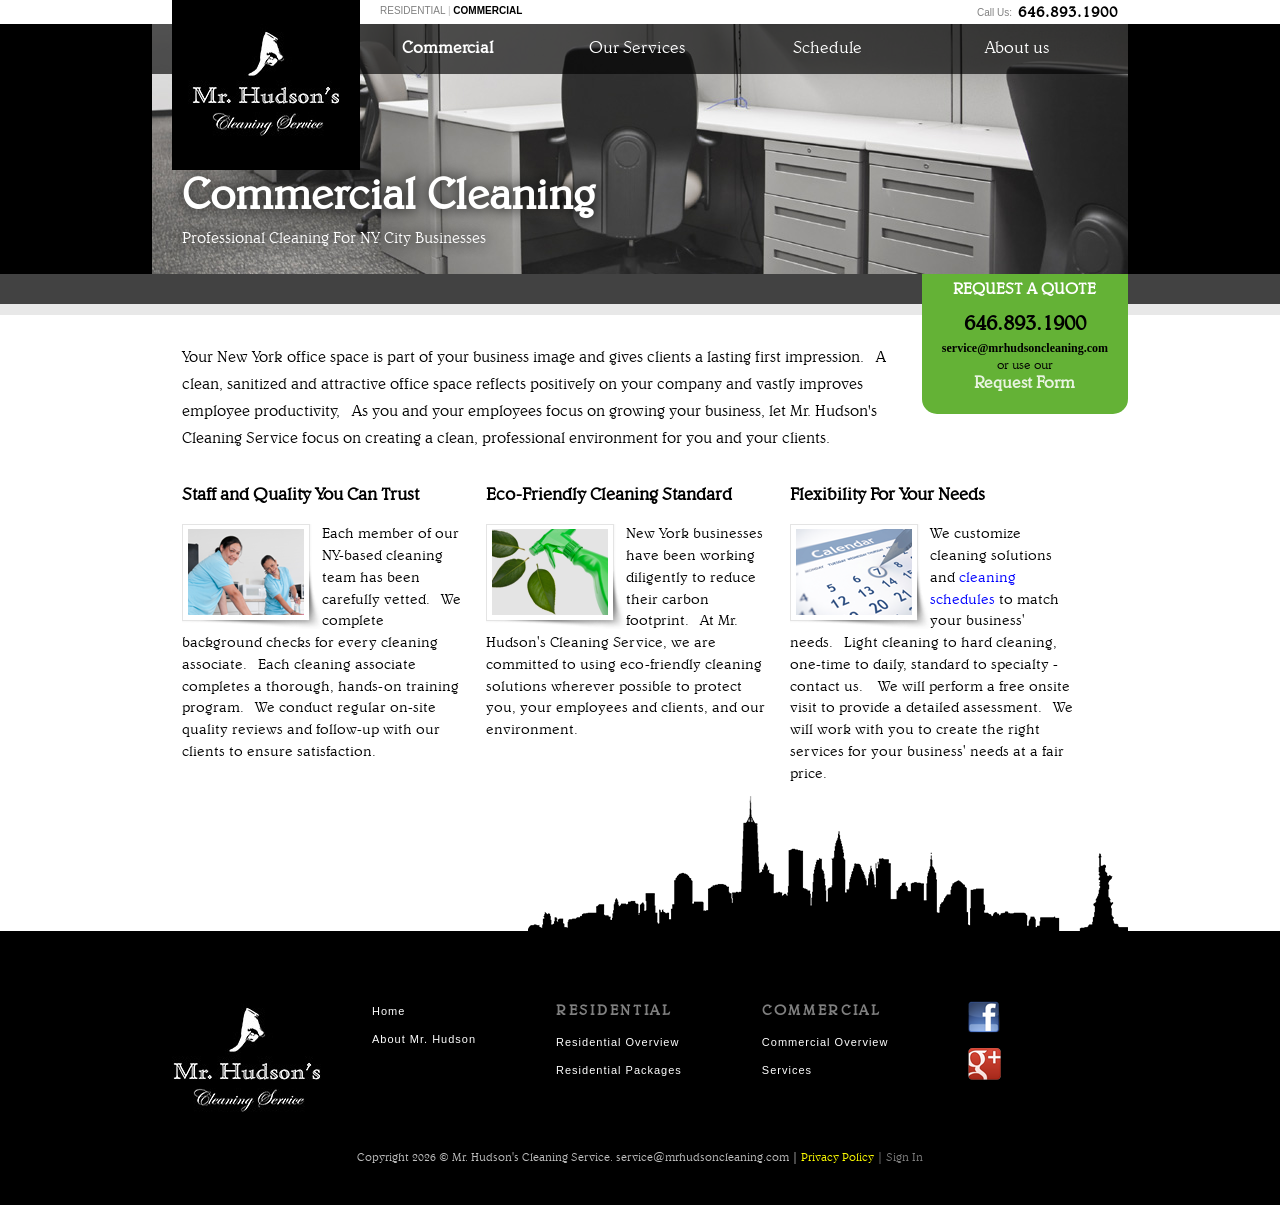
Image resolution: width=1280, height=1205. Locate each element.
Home (388, 1011)
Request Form (1024, 383)
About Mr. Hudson (424, 1039)
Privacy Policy (837, 1158)
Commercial (447, 48)
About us (1017, 48)
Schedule (827, 48)
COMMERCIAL (487, 10)
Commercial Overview (825, 1042)
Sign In (904, 1158)
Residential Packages (619, 1070)
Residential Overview (617, 1042)
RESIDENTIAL (412, 10)
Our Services (637, 48)
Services (787, 1070)
